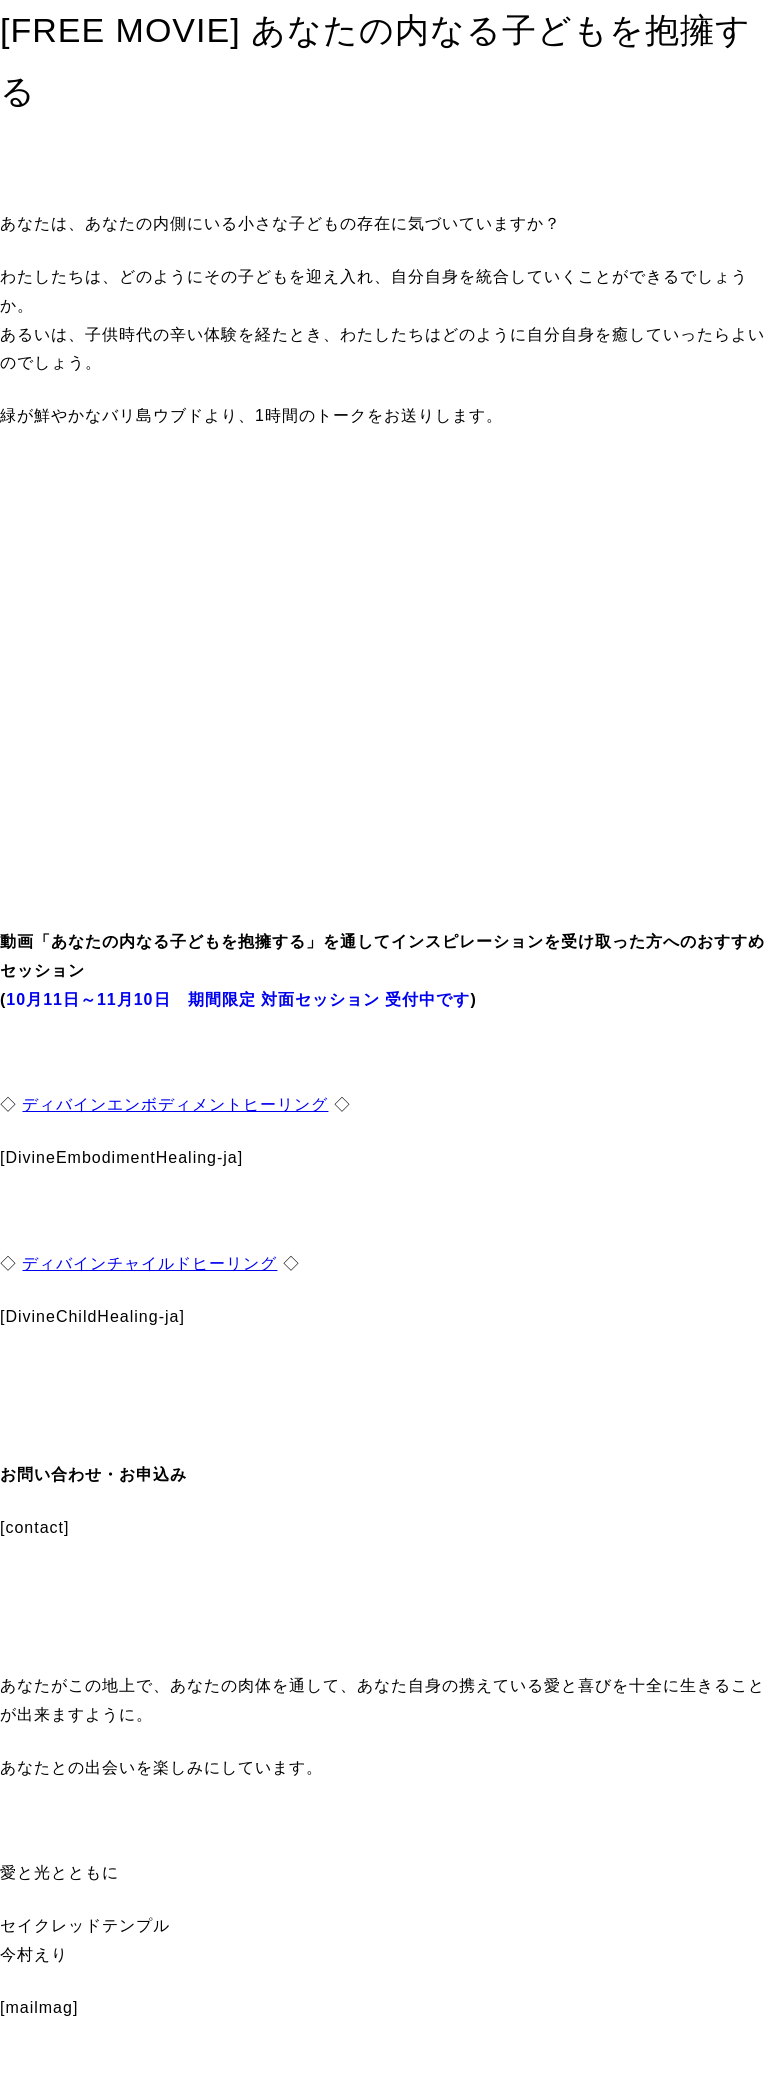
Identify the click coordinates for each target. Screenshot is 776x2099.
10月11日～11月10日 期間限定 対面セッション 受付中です (238, 999)
